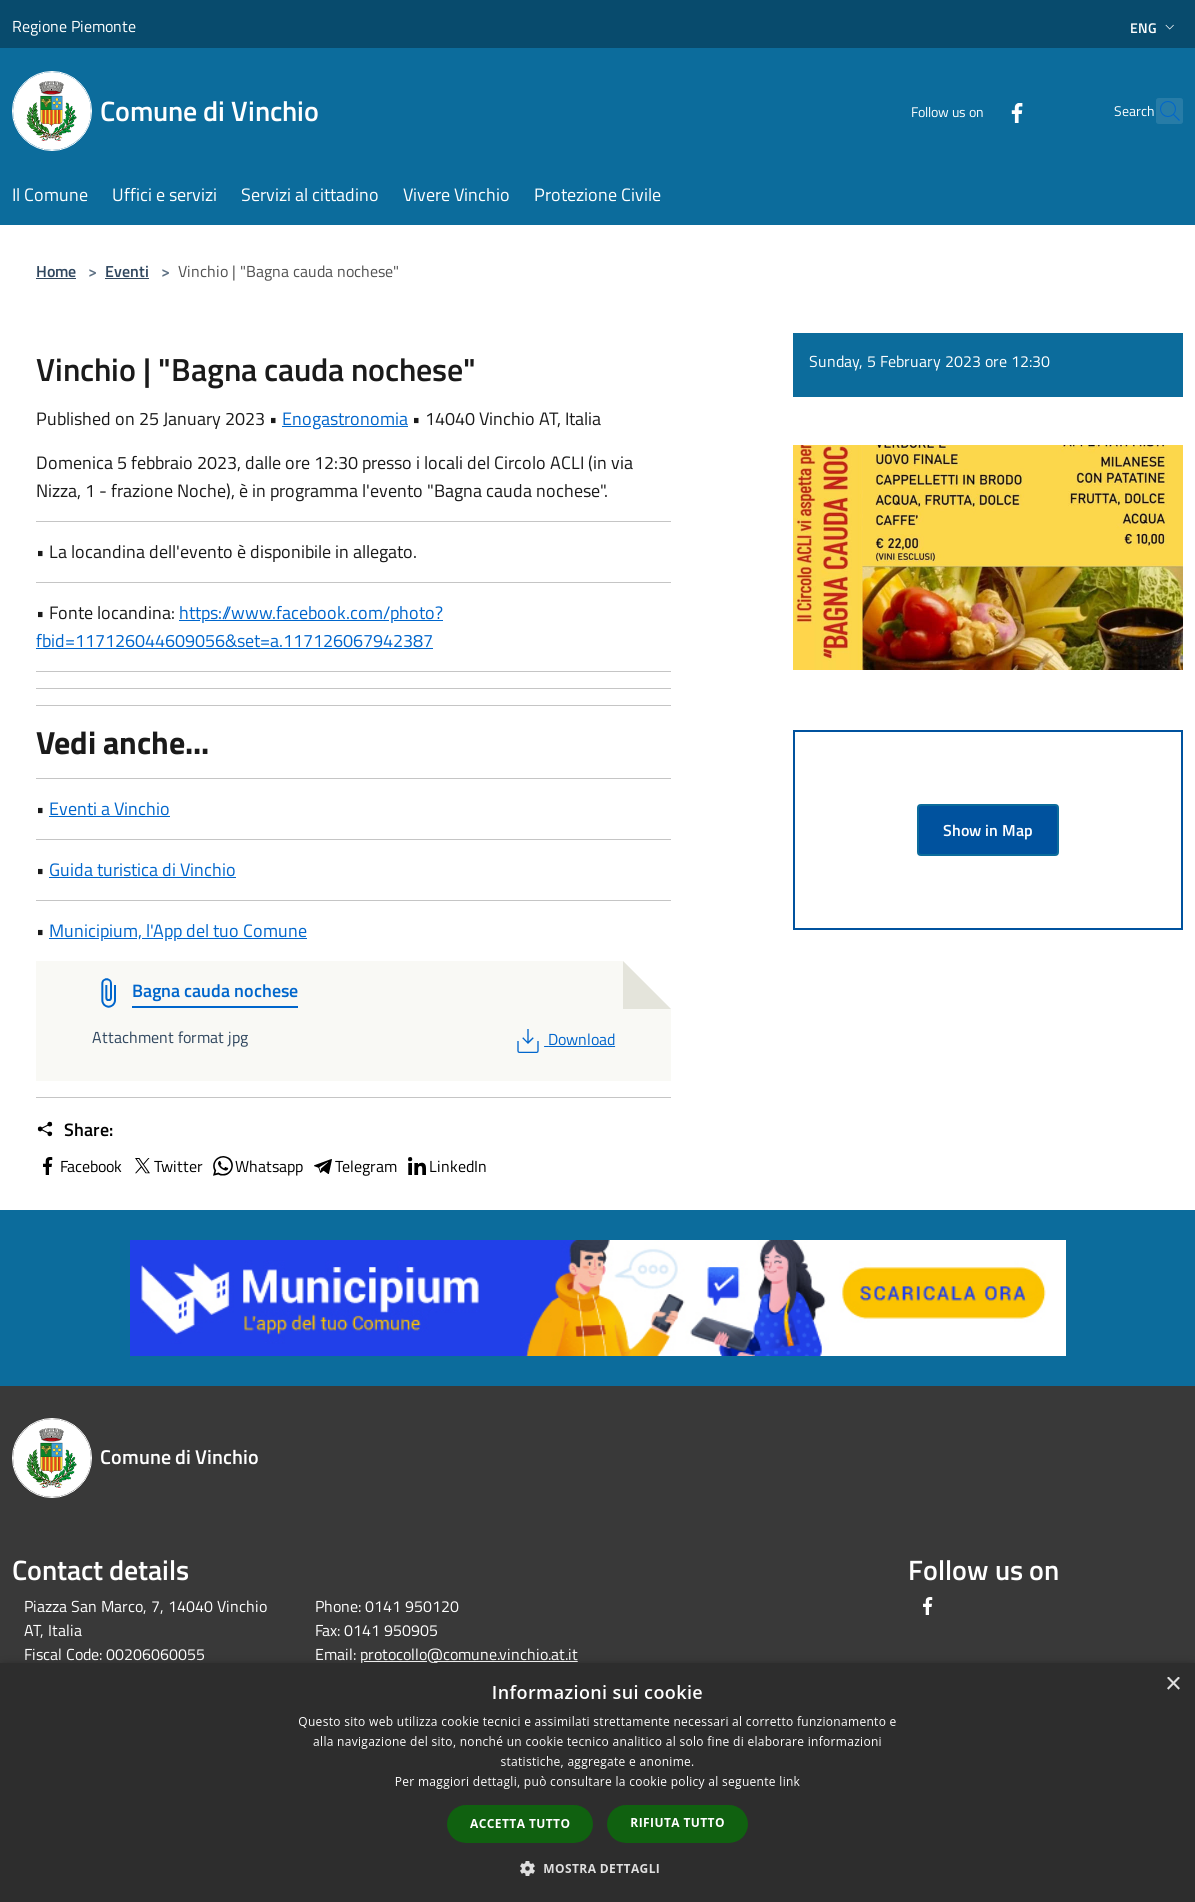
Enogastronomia (345, 418)
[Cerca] (1159, 111)
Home (56, 271)
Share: (74, 1130)
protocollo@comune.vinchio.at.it (469, 1654)
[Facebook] (973, 110)
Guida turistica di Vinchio (142, 869)
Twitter (166, 1166)
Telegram (354, 1166)
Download (563, 1039)
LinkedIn (446, 1166)
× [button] (1172, 1684)
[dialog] (597, 1782)
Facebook (79, 1166)
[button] (598, 1868)
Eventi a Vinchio (109, 808)
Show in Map (988, 830)
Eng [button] (1154, 27)
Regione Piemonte (74, 26)
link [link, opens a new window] (789, 1781)
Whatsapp (257, 1166)
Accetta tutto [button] (520, 1823)
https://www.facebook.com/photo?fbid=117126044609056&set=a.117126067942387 (239, 626)
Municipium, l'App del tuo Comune (178, 930)
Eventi (127, 271)
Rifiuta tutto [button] (677, 1822)
